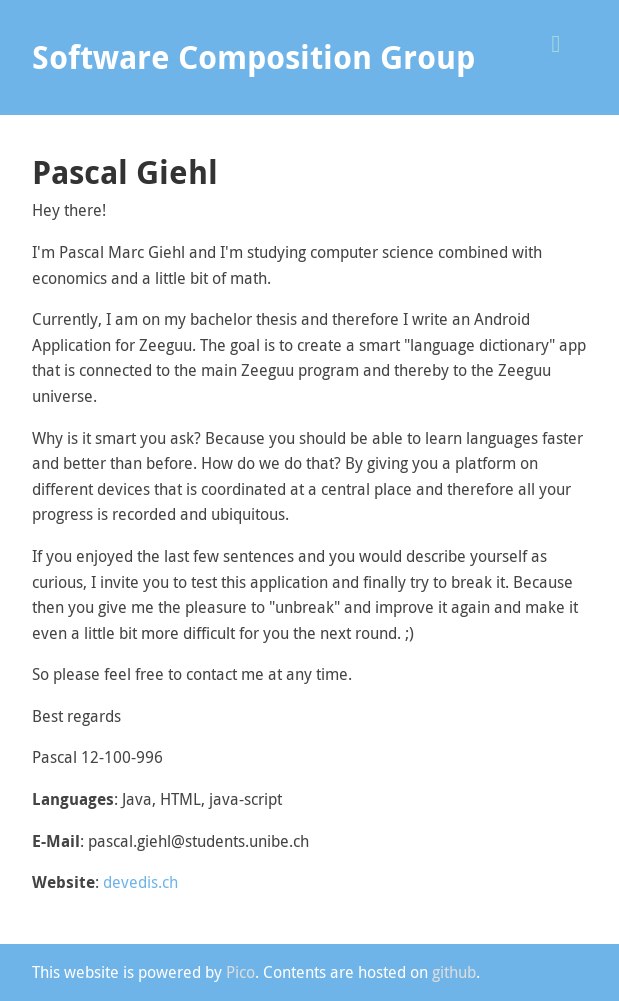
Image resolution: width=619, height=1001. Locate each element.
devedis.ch (140, 882)
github (454, 972)
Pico (240, 972)
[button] (563, 41)
